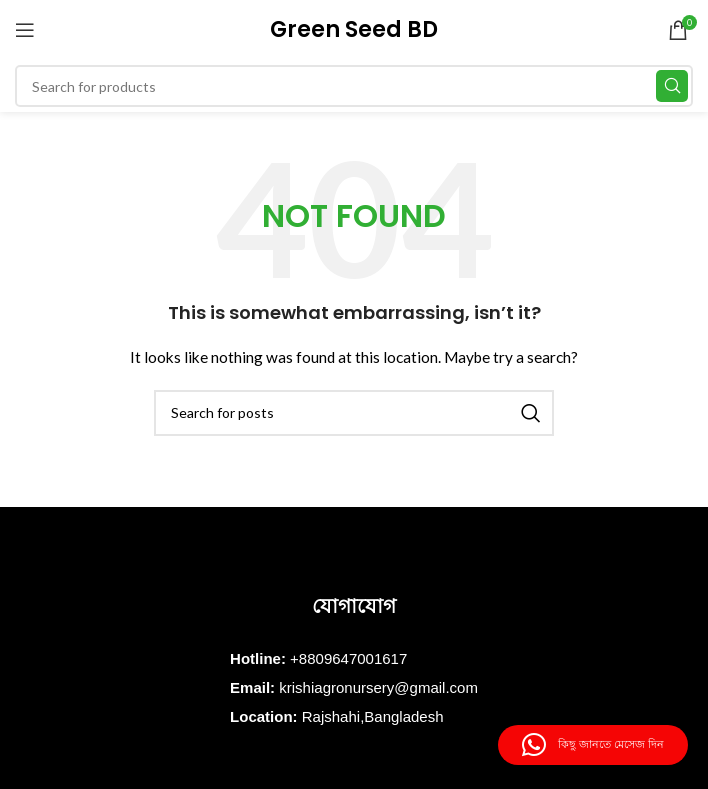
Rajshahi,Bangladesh (373, 716)
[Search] (354, 86)
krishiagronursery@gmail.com (378, 687)
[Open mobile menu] (25, 30)
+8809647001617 (348, 658)
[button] (593, 745)
